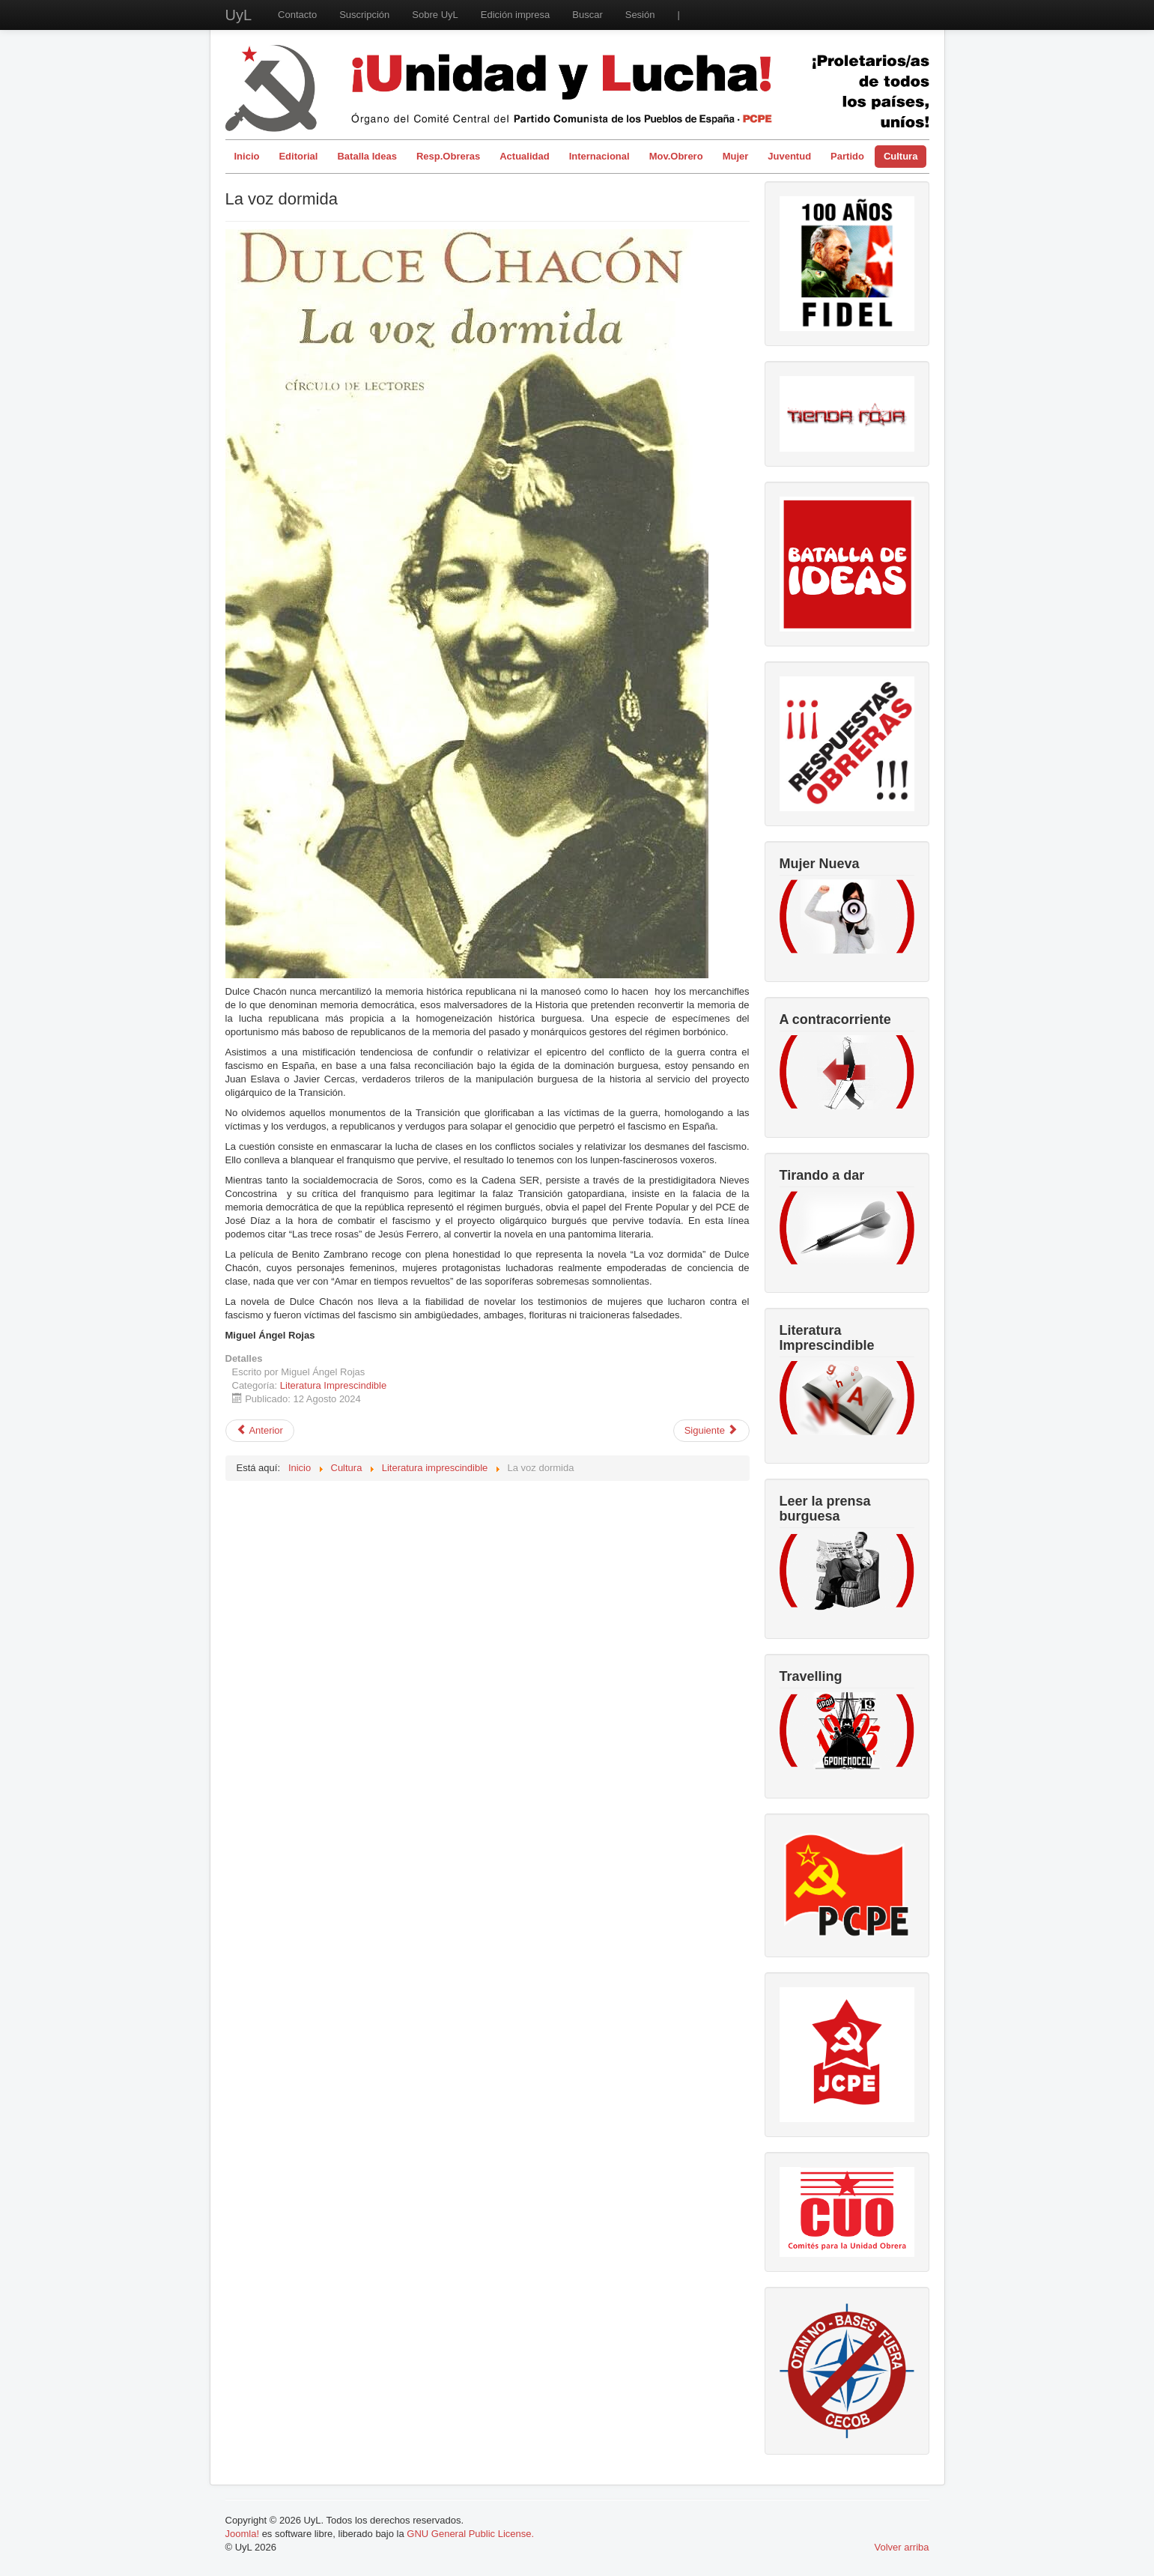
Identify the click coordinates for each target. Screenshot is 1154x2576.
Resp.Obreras (448, 156)
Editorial (298, 156)
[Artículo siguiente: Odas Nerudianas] (711, 1430)
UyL (238, 15)
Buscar (587, 14)
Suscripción (364, 14)
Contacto (297, 14)
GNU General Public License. (470, 2533)
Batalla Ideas (367, 156)
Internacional (599, 156)
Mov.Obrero (676, 156)
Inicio (247, 156)
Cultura (901, 156)
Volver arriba (902, 2547)
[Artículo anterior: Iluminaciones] (259, 1430)
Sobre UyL (435, 14)
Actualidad (524, 156)
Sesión (640, 14)
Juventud (789, 156)
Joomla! (242, 2533)
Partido (847, 156)
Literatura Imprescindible (333, 1385)
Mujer (736, 156)
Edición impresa (515, 14)
